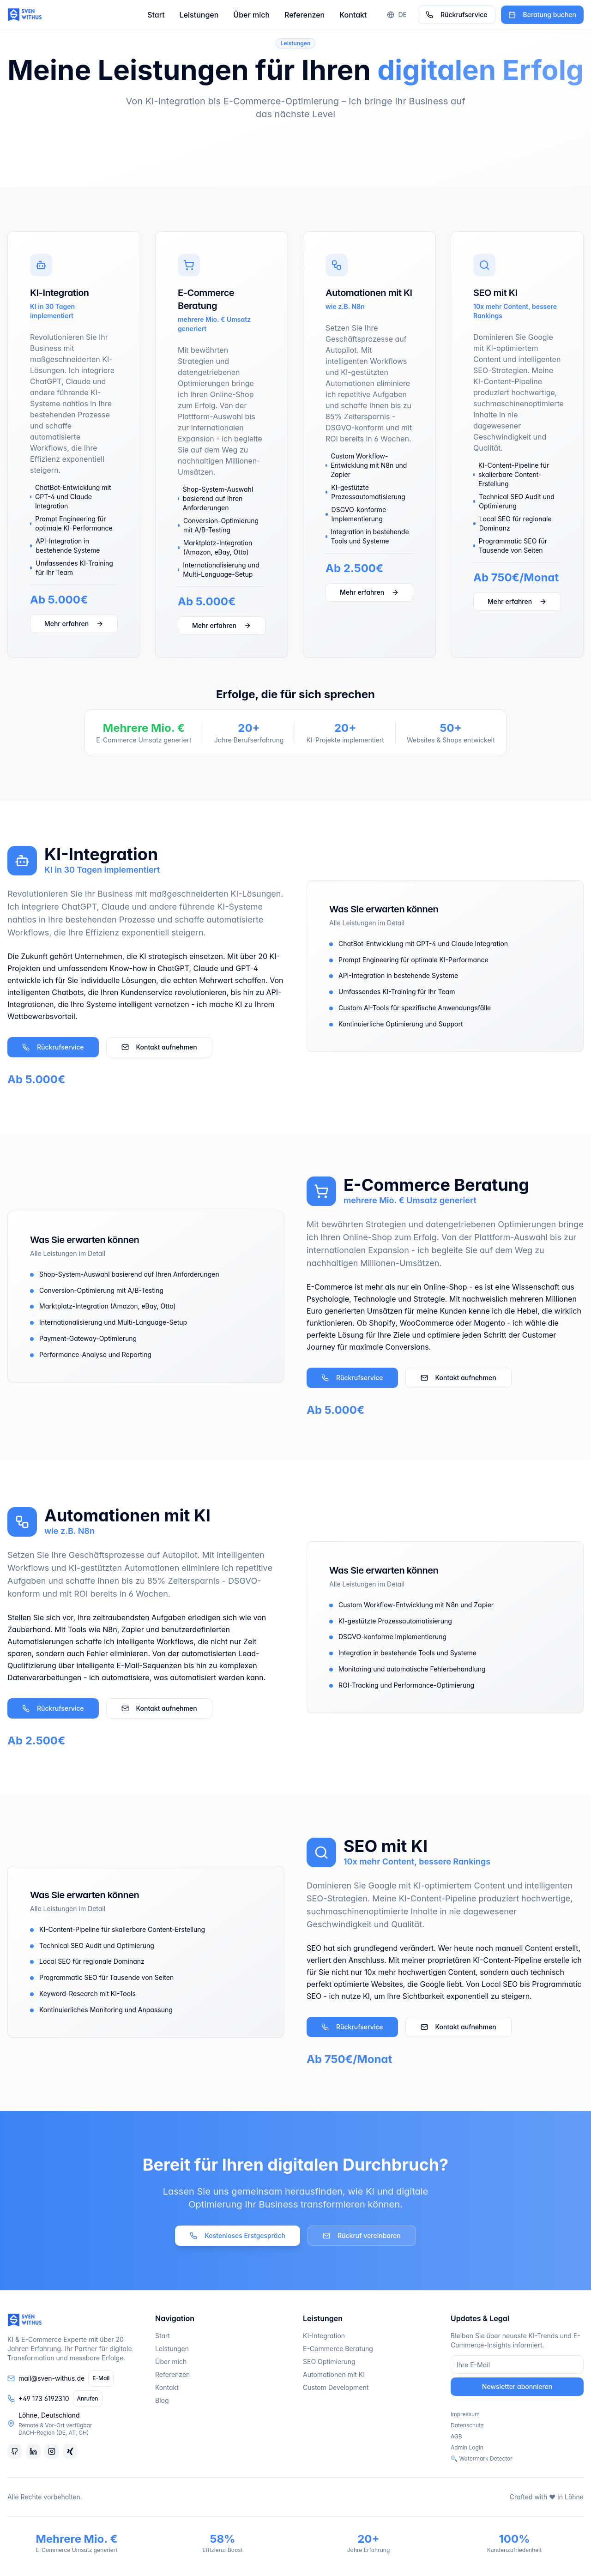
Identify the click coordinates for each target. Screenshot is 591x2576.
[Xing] (70, 2451)
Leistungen (199, 14)
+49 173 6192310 (43, 2398)
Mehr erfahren (73, 623)
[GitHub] (14, 2451)
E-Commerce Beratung (338, 2349)
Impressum (465, 2414)
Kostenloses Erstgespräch (237, 2235)
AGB (456, 2436)
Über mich (251, 14)
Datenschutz (467, 2425)
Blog (162, 2400)
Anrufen (87, 2398)
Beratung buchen (542, 14)
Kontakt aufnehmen (159, 1047)
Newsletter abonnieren (517, 2386)
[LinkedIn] (33, 2451)
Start (155, 14)
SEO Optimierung (329, 2361)
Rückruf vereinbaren (362, 2235)
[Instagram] (51, 2451)
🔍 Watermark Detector (482, 2458)
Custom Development (335, 2387)
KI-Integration (324, 2336)
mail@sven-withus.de (51, 2378)
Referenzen (304, 14)
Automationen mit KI (334, 2374)
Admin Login (467, 2447)
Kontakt (353, 14)
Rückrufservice (457, 14)
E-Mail (100, 2378)
